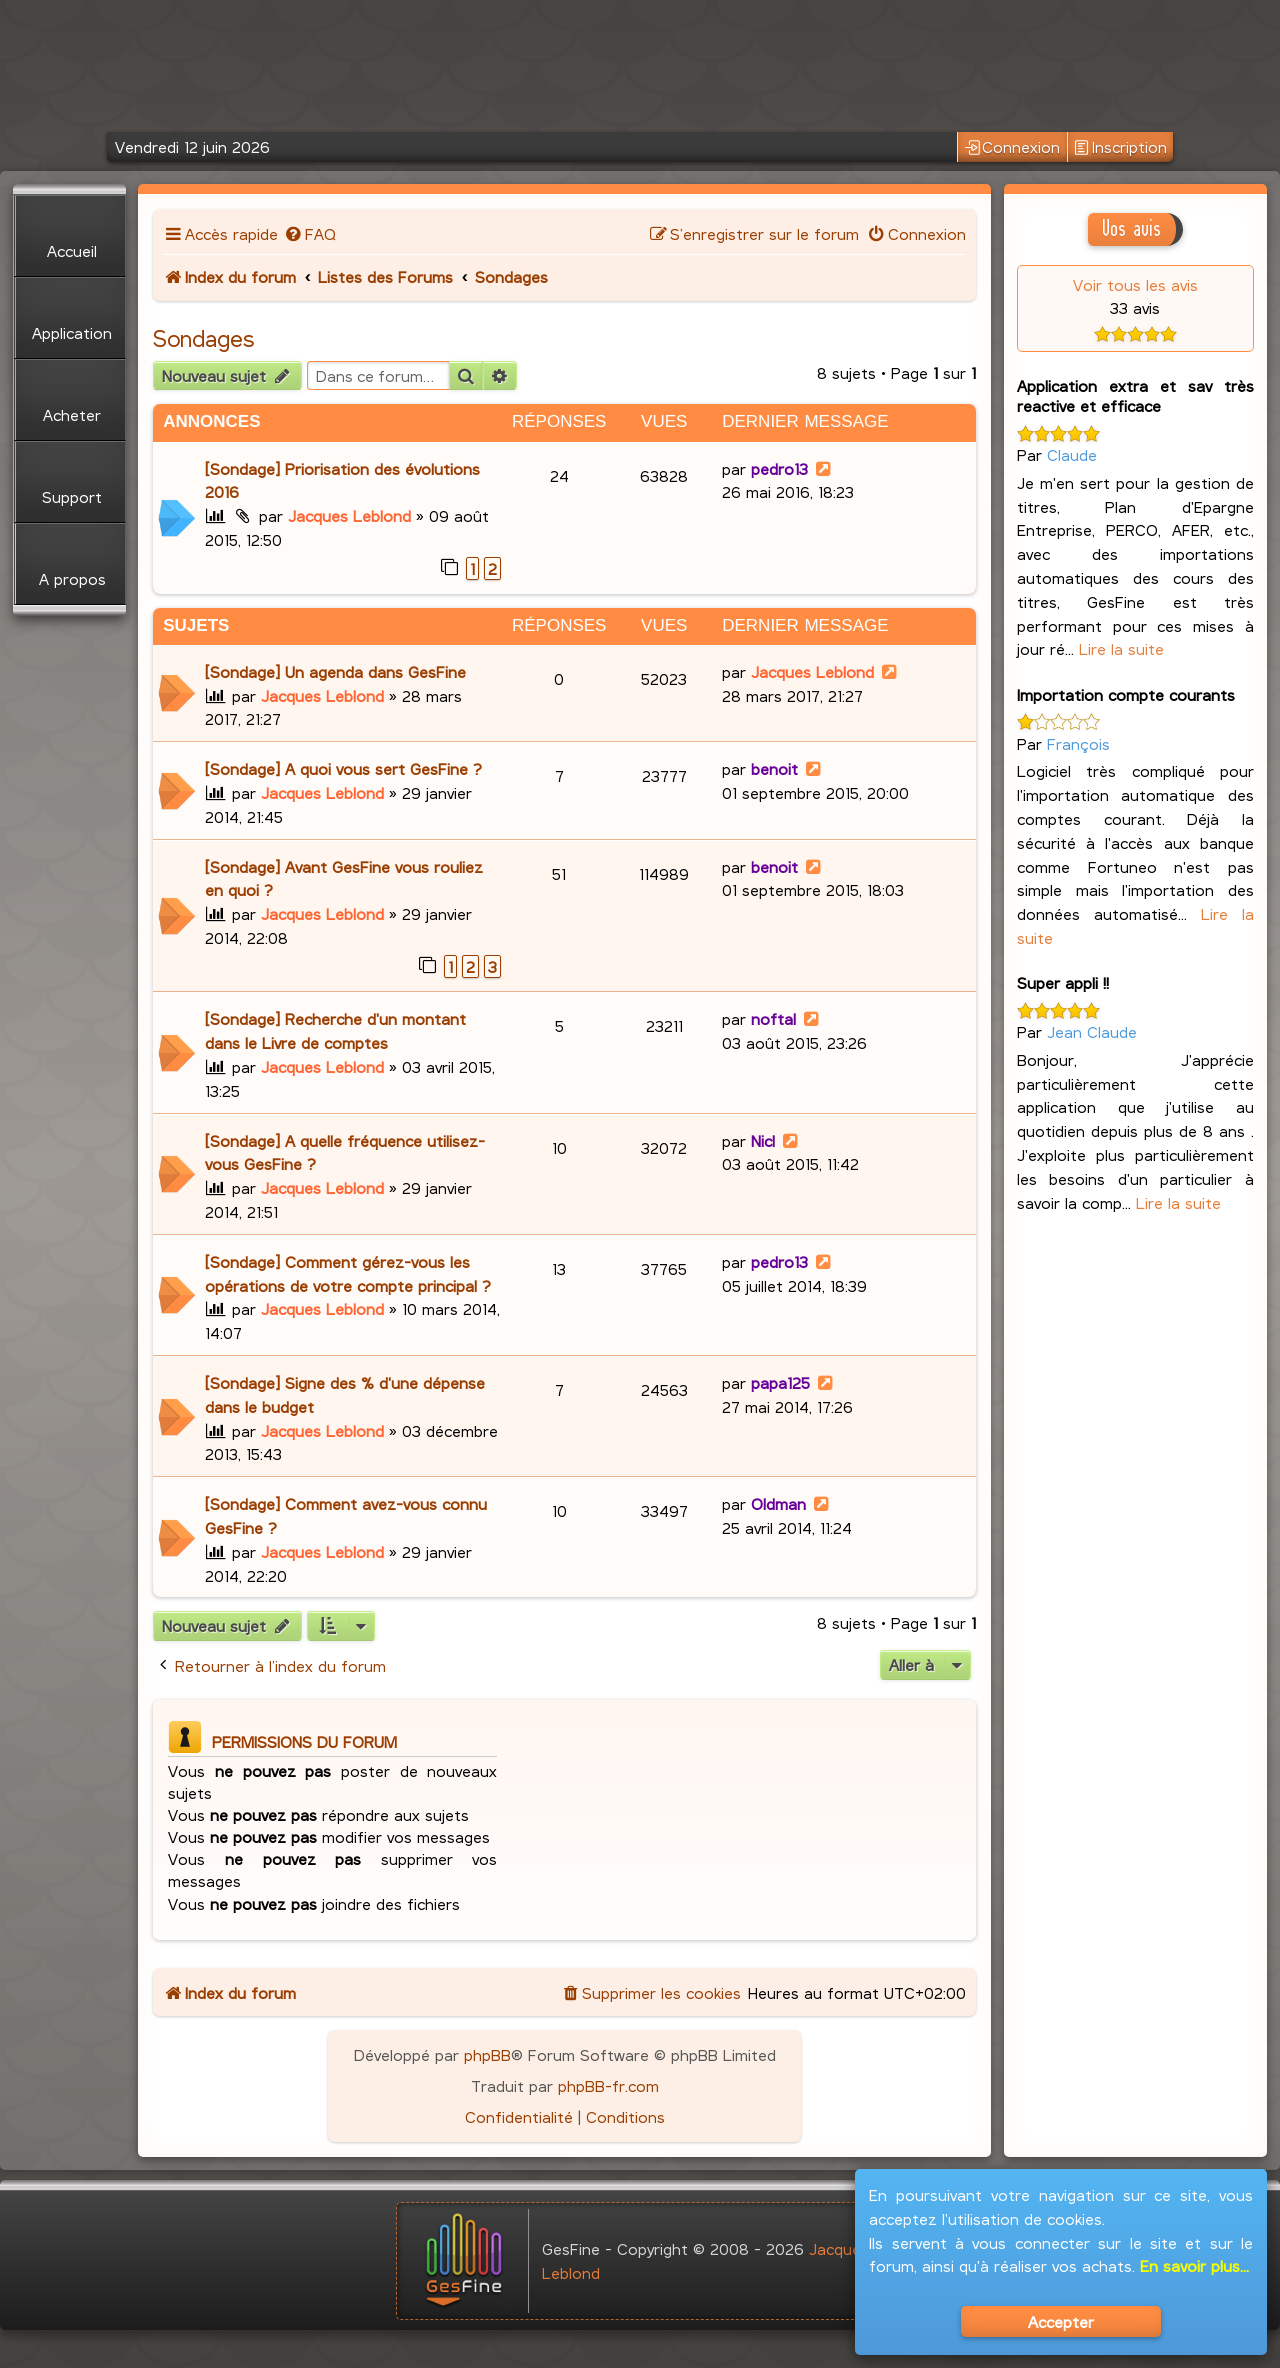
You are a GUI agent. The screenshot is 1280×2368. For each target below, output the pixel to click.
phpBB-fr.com (608, 2085)
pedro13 (779, 468)
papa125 (780, 1382)
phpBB (487, 2054)
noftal (773, 1018)
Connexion (1013, 147)
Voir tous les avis (1135, 284)
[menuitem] (309, 233)
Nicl (763, 1140)
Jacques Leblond (349, 515)
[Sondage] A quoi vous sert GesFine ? (343, 768)
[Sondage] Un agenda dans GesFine (335, 671)
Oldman (778, 1503)
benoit (774, 768)
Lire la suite (1121, 648)
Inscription (1120, 147)
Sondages (203, 338)
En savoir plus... (1194, 2265)
